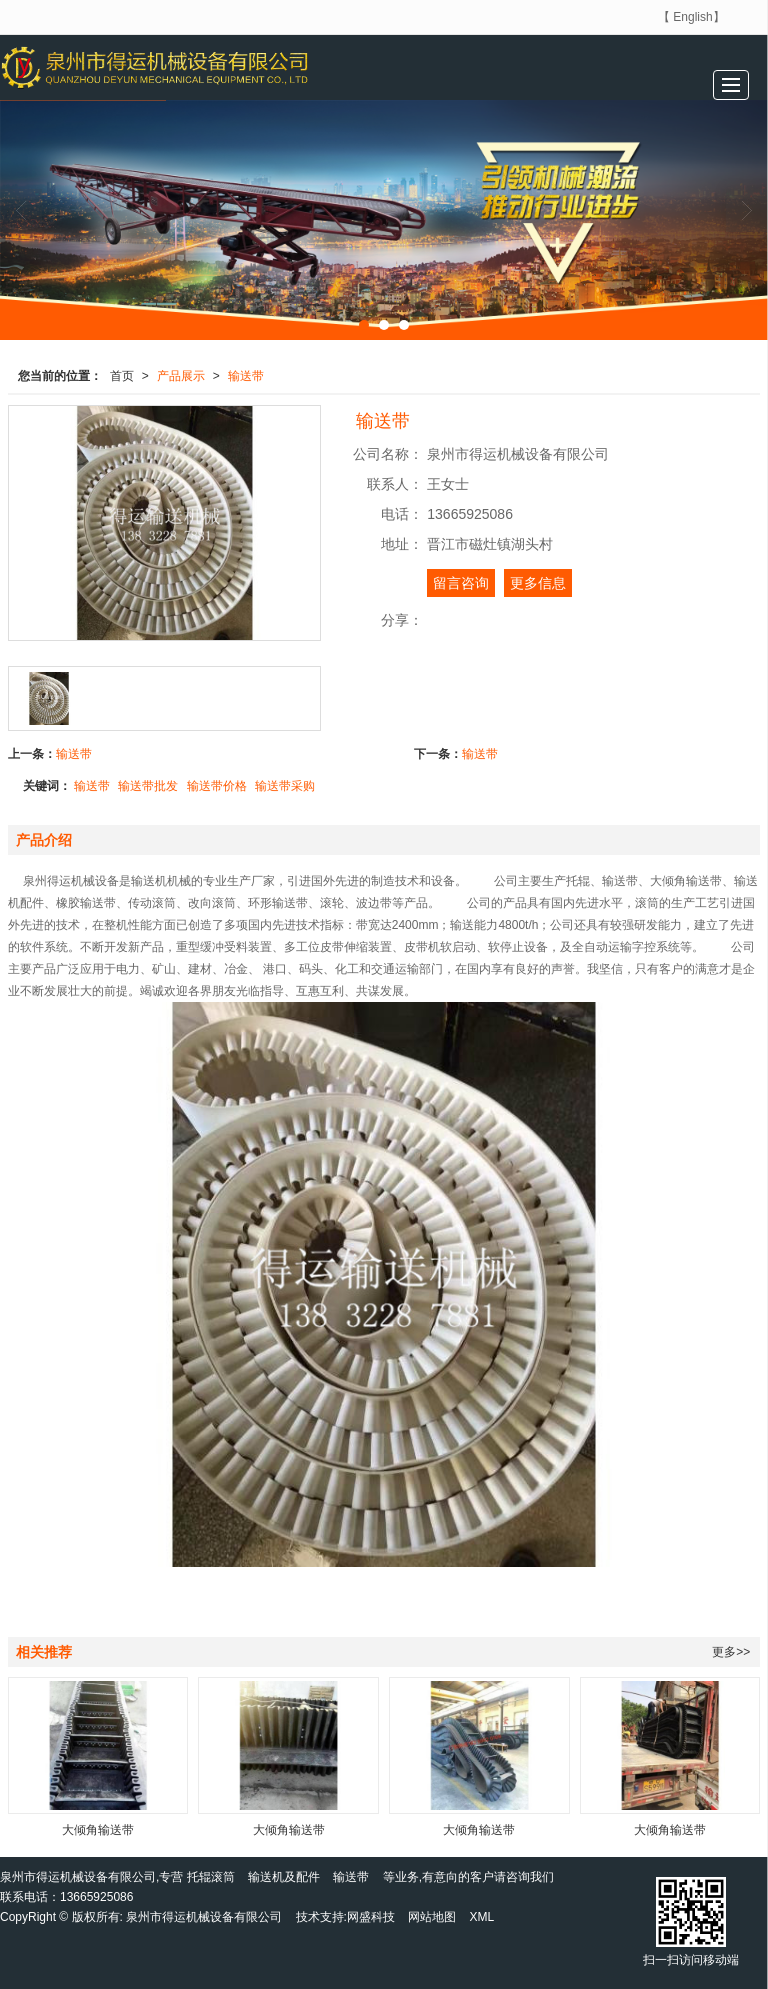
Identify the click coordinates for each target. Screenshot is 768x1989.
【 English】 (691, 17)
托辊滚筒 (211, 1877)
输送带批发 (148, 786)
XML (482, 1917)
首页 (122, 376)
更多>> (731, 1652)
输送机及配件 (284, 1877)
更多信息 (538, 583)
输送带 (246, 376)
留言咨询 (461, 583)
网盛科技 (371, 1917)
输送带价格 (217, 786)
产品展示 (181, 376)
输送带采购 (285, 786)
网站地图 (432, 1917)
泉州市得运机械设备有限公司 (204, 1917)
